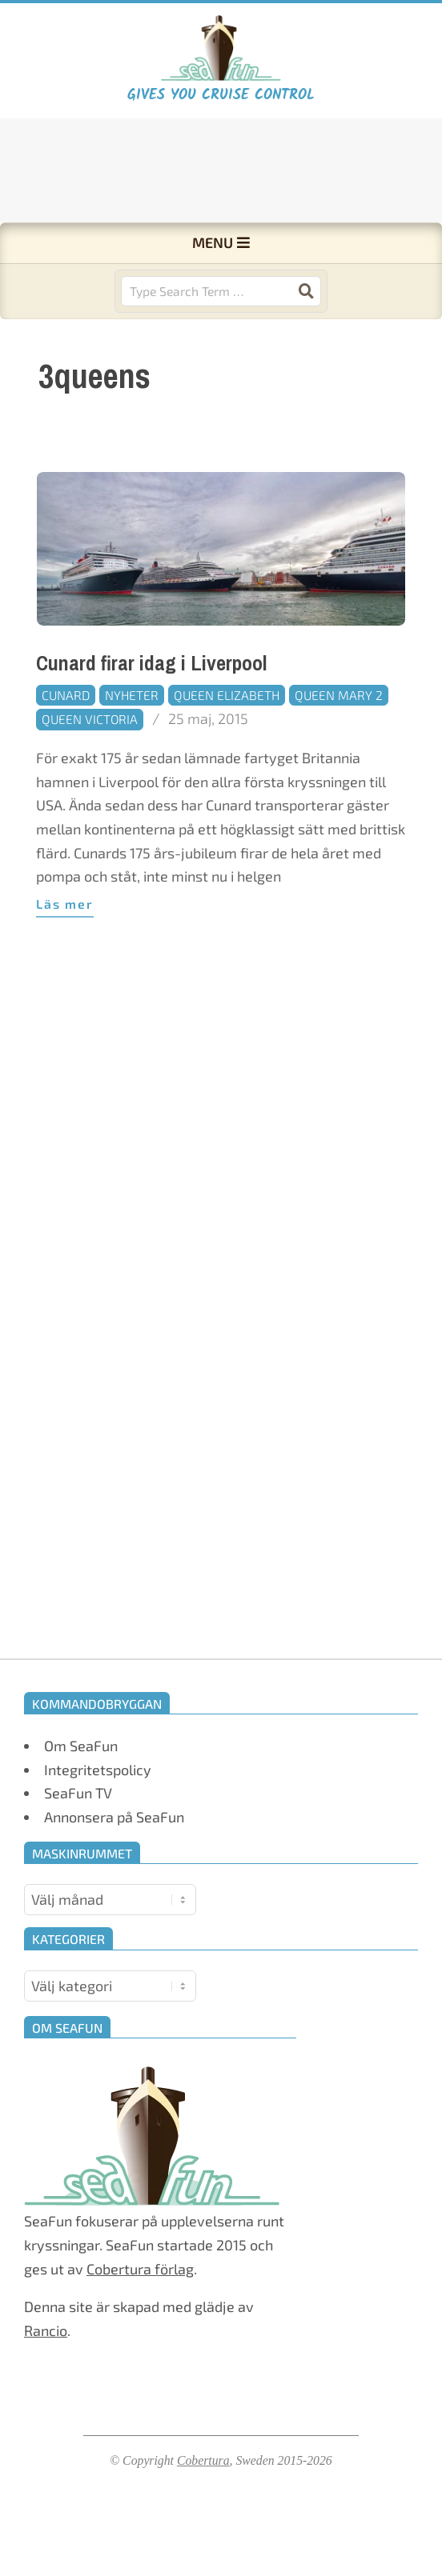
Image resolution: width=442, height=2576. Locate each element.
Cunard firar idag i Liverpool (151, 663)
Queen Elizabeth (226, 694)
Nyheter (132, 694)
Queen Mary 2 (339, 694)
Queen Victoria (90, 718)
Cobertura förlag (140, 2269)
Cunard (66, 694)
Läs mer (65, 903)
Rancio (45, 2330)
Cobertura (203, 2460)
